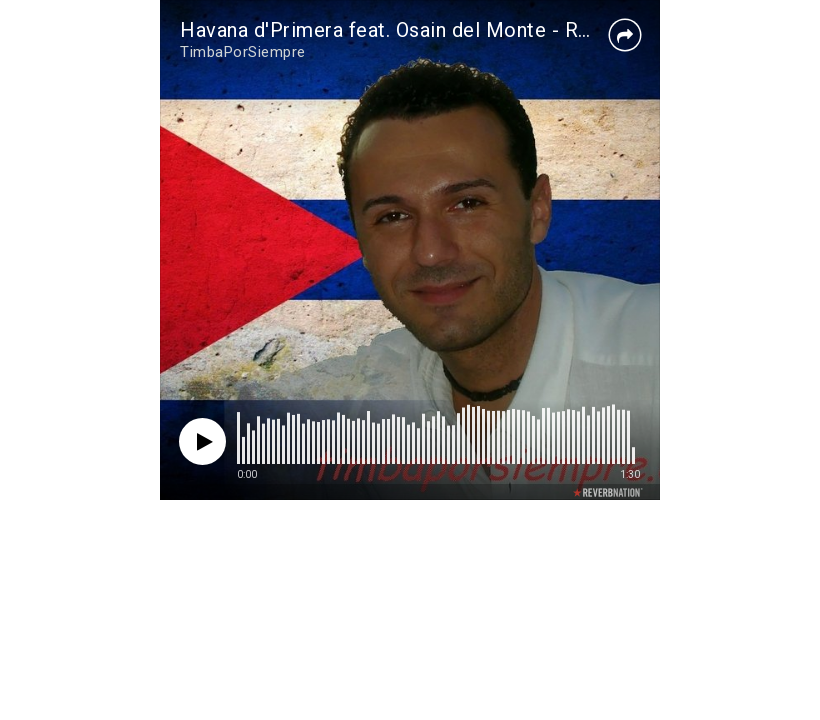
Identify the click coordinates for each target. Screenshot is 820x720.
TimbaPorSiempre (243, 52)
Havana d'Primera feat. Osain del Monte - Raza (395, 30)
